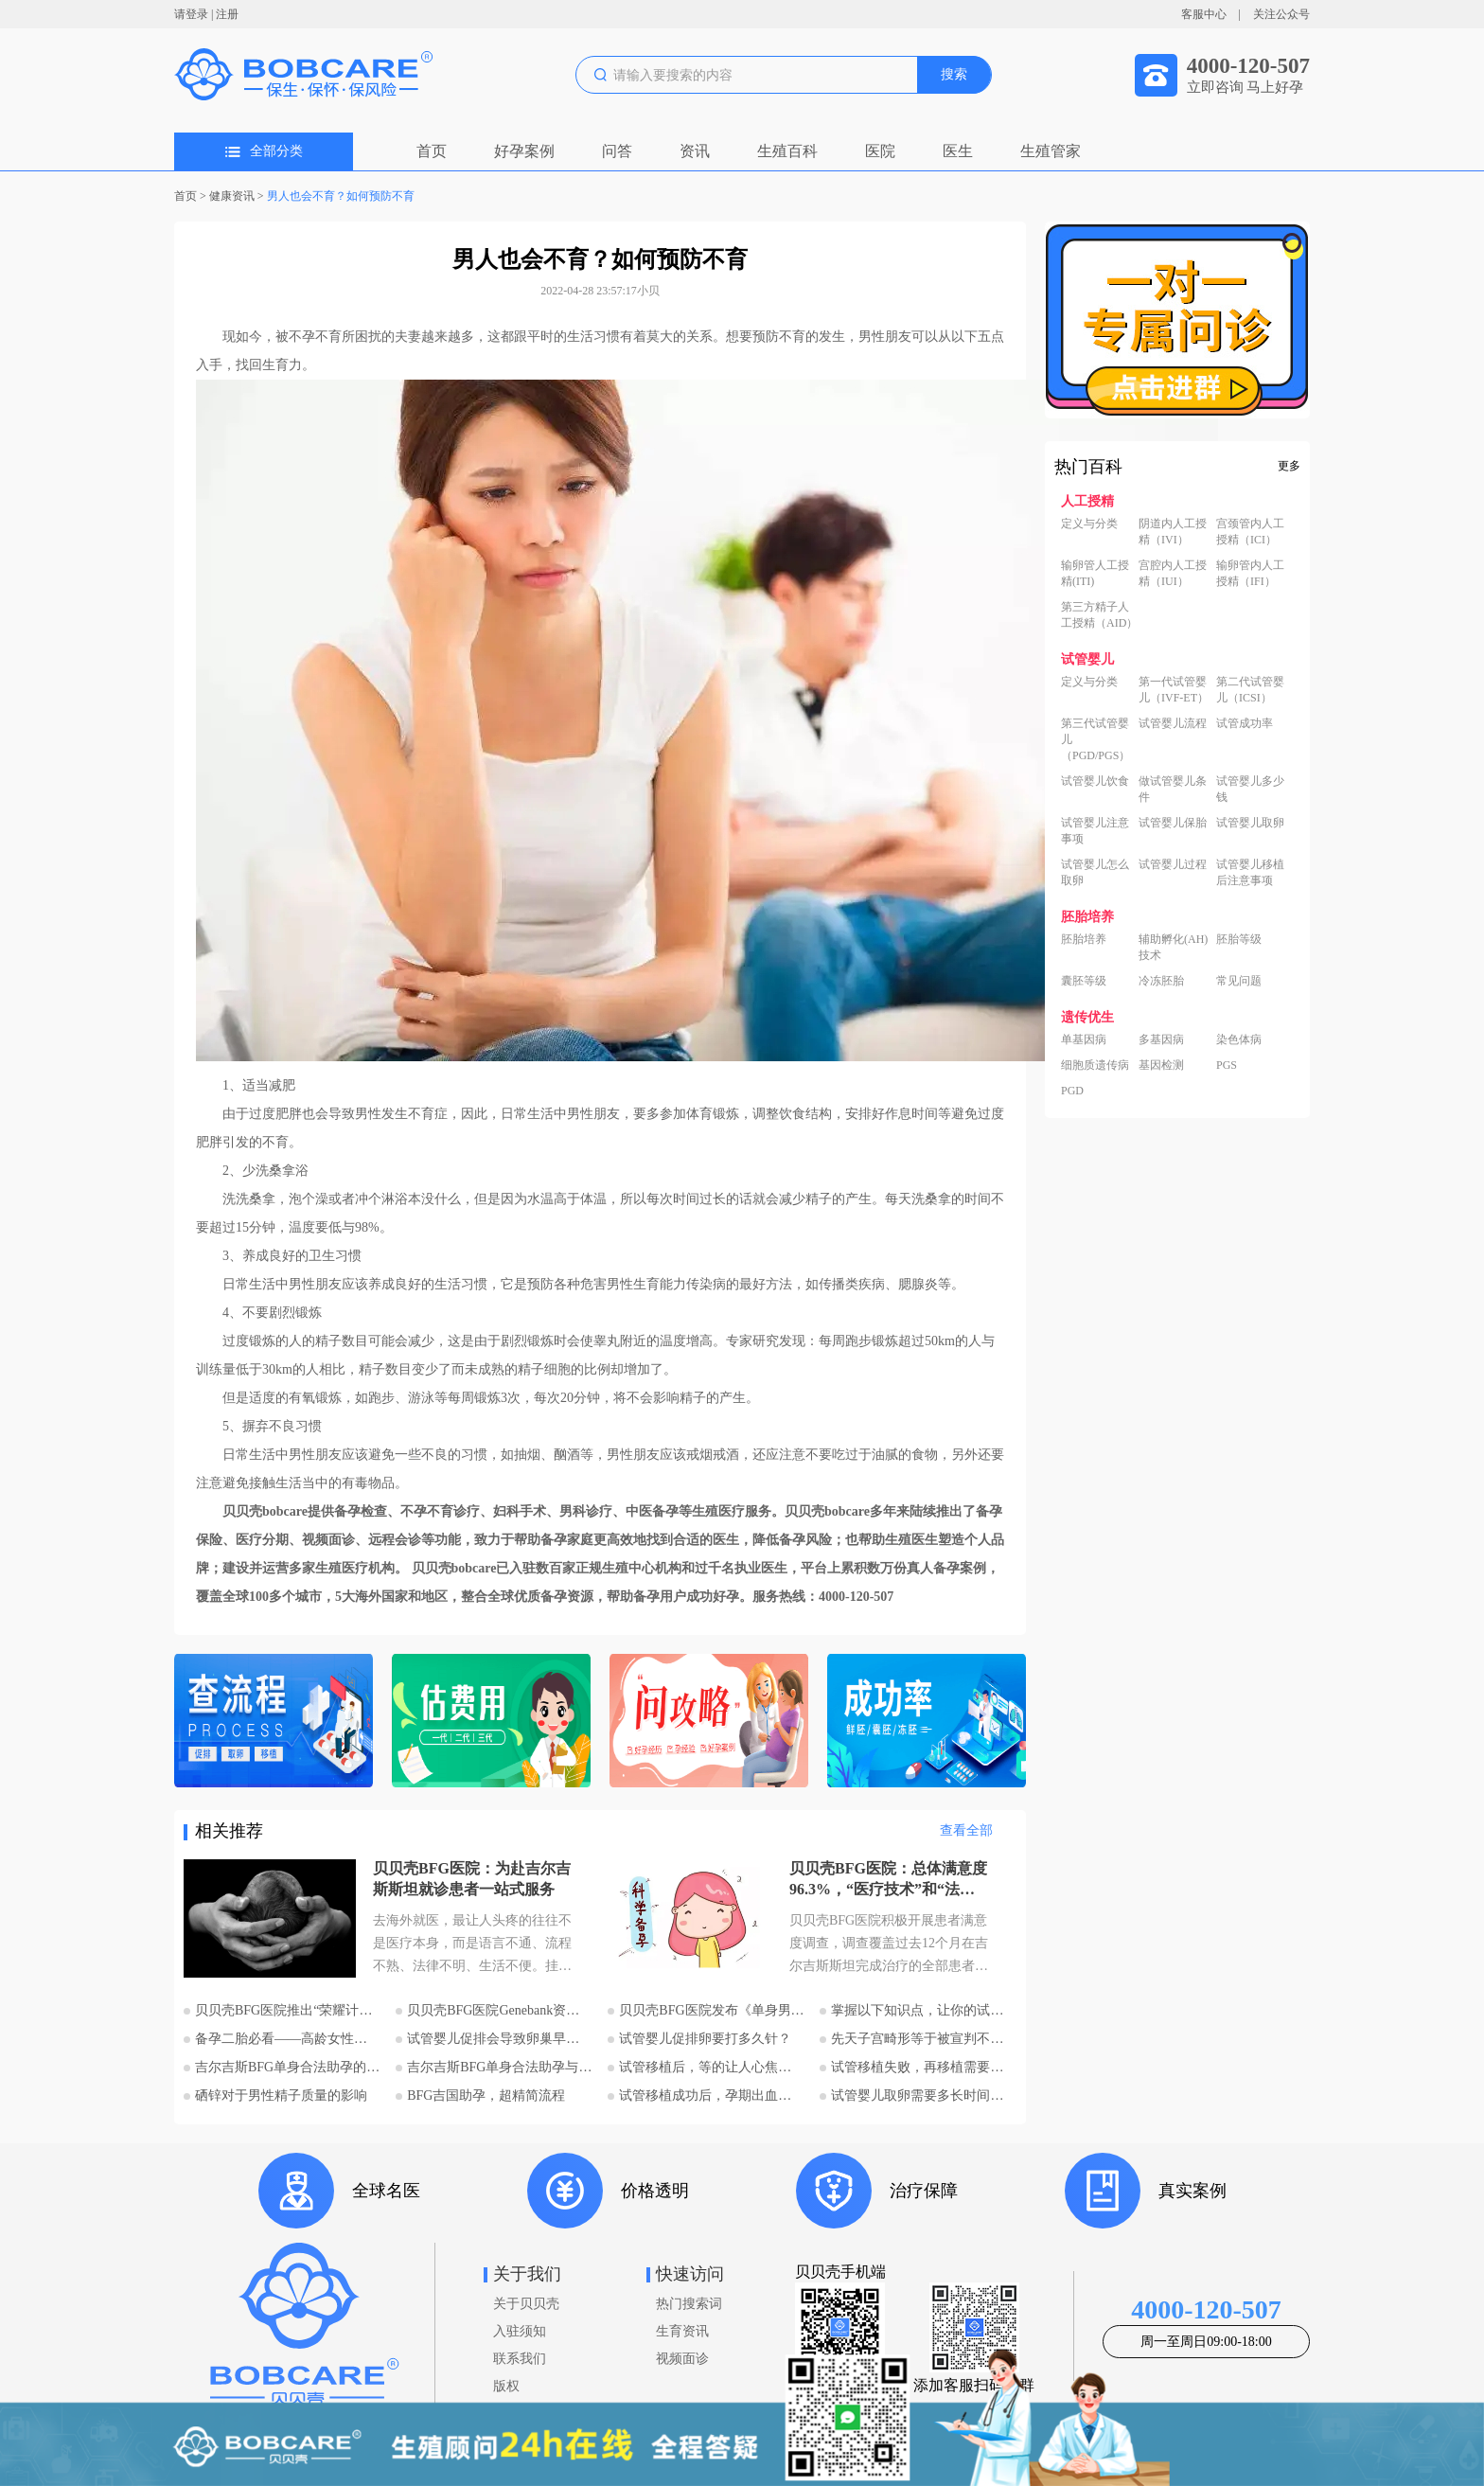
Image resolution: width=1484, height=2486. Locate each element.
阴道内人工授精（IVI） (1173, 531)
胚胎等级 (1239, 939)
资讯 (695, 151)
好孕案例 (524, 151)
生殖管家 (1050, 151)
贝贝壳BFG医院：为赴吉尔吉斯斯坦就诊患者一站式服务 (472, 1878)
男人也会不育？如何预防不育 (341, 196)
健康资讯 (232, 196)
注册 (227, 14)
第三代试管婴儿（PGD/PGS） (1095, 739)
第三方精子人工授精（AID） (1099, 615)
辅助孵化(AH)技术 (1173, 947)
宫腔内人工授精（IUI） (1173, 573)
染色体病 (1239, 1039)
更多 (1289, 465)
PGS (1226, 1065)
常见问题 (1239, 980)
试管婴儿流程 (1173, 723)
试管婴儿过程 (1173, 864)
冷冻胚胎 (1161, 980)
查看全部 (966, 1830)
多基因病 (1161, 1039)
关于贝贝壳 (526, 2304)
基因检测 (1161, 1065)
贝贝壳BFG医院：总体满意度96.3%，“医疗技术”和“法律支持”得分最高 (888, 1880)
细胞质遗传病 (1095, 1065)
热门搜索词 (689, 2304)
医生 (958, 151)
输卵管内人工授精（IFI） (1250, 573)
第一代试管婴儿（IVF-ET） (1174, 689)
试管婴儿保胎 (1173, 822)
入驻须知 (519, 2331)
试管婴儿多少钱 (1250, 789)
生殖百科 (787, 151)
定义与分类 (1089, 523)
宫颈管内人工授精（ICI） (1250, 531)
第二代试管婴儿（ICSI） (1250, 689)
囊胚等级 (1083, 980)
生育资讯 (682, 2331)
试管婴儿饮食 (1095, 781)
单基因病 (1083, 1039)
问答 (617, 151)
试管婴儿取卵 (1250, 822)
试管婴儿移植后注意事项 (1250, 872)
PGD (1072, 1090)
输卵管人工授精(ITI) (1095, 573)
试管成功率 (1244, 723)
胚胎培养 (1083, 939)
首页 (431, 151)
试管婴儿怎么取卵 (1095, 872)
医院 (880, 151)
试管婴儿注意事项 (1095, 830)
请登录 (191, 14)
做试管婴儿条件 (1173, 789)
